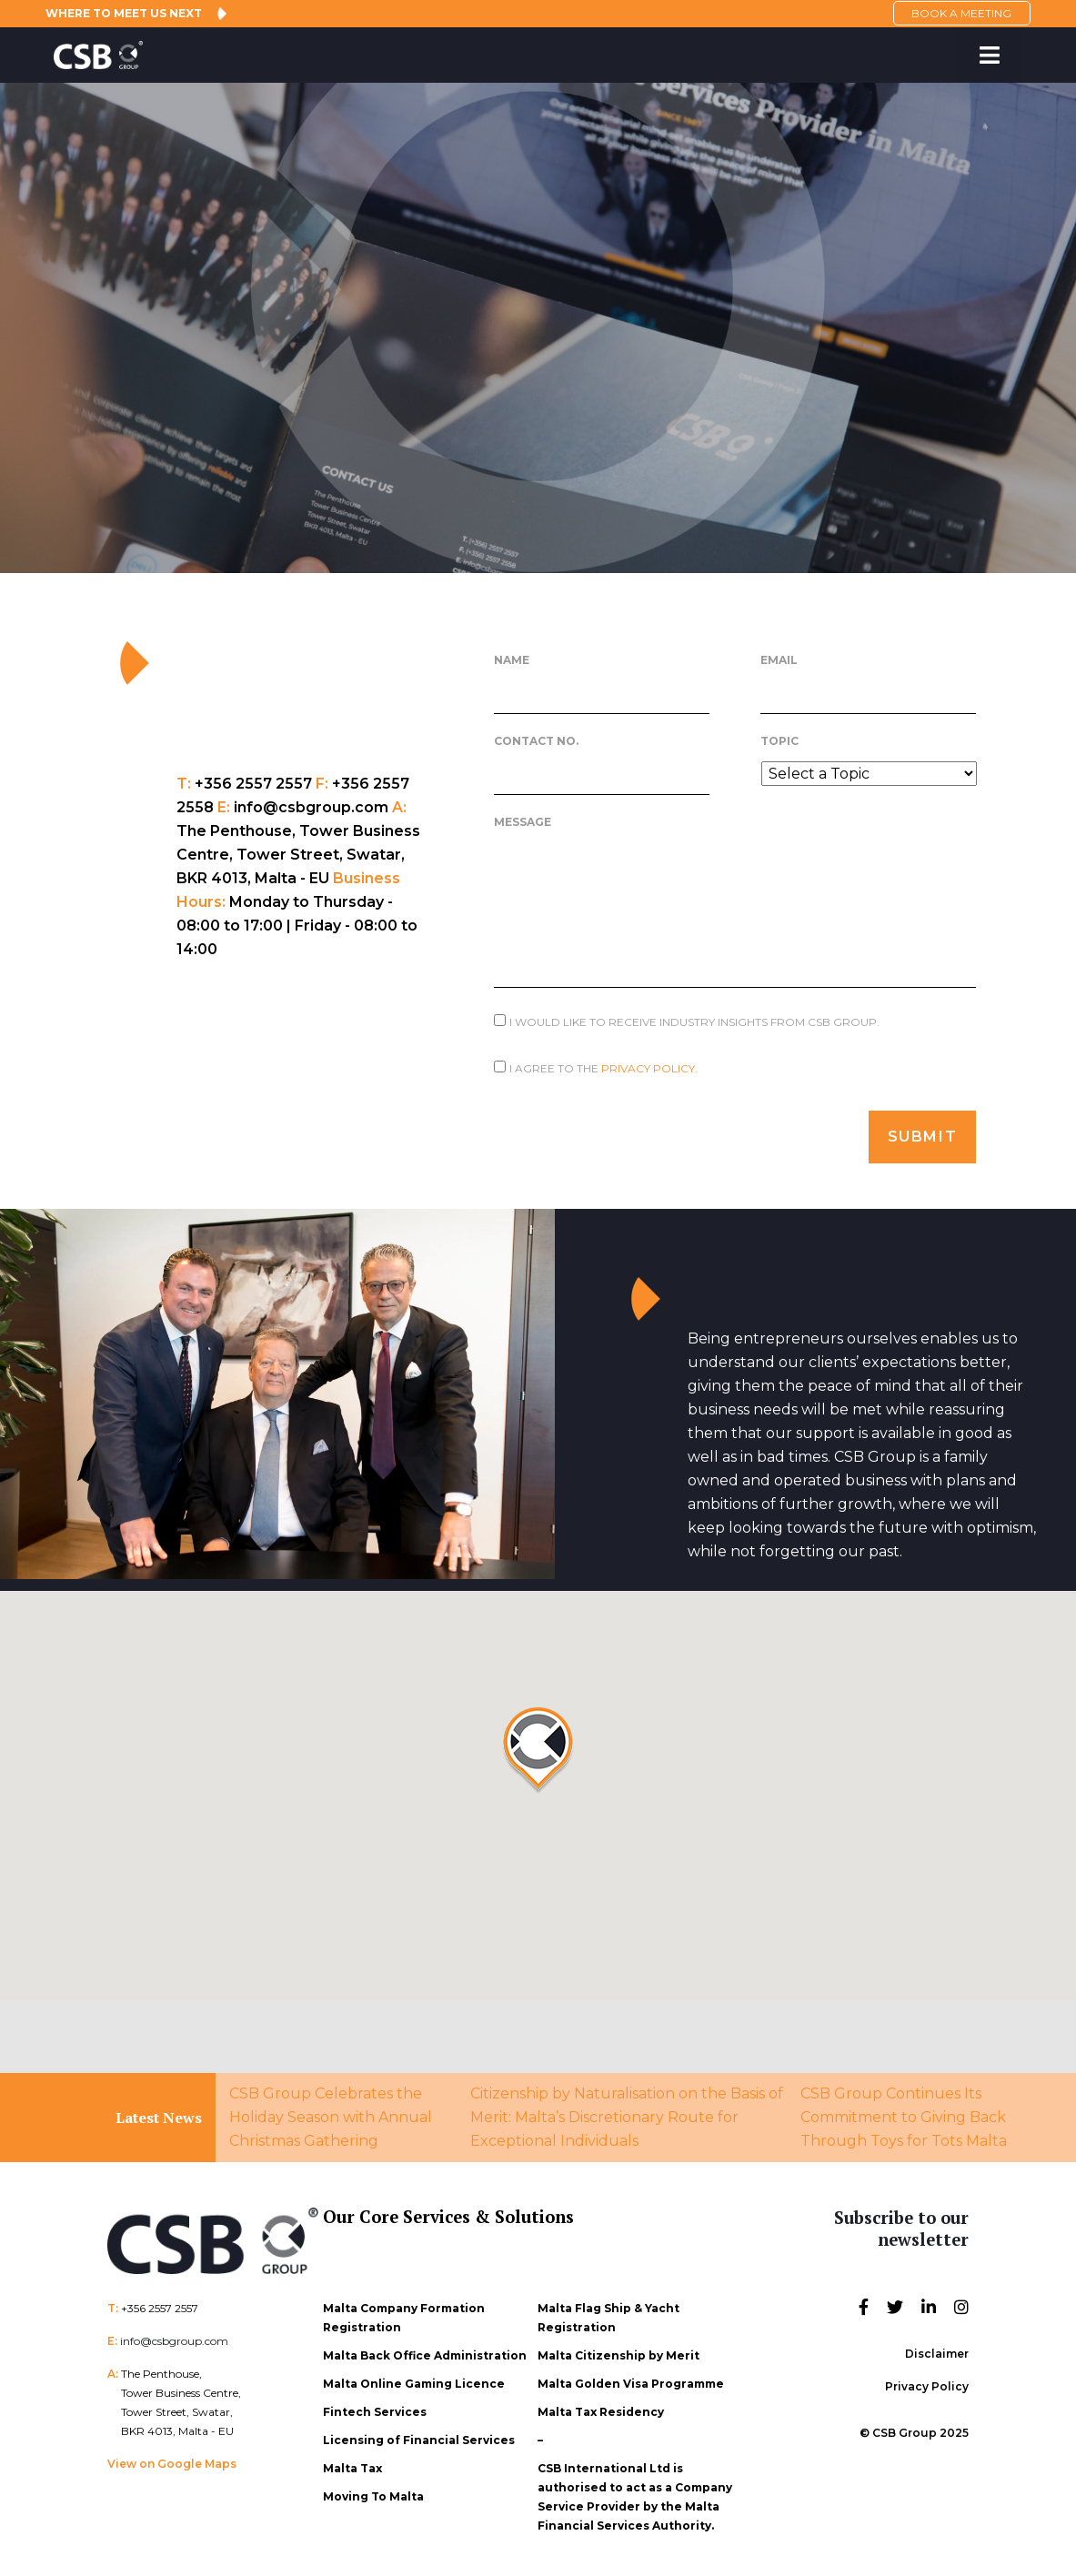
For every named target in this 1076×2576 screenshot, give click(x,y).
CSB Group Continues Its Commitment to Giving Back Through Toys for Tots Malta (903, 2117)
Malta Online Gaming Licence (414, 2383)
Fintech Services (375, 2412)
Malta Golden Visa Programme (631, 2383)
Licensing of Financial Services (419, 2440)
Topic (779, 741)
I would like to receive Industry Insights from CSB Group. (694, 1022)
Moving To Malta (373, 2496)
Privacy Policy (927, 2386)
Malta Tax (352, 2468)
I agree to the (603, 1068)
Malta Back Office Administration (425, 2355)
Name (511, 660)
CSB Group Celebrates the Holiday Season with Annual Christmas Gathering (330, 2117)
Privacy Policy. (649, 1068)
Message (522, 822)
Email (779, 660)
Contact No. (536, 741)
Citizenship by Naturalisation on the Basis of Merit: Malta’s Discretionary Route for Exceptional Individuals (626, 2117)
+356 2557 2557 (159, 2308)
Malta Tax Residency (601, 2412)
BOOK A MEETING (961, 13)
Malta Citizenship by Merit (618, 2355)
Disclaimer (937, 2353)
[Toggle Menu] (989, 55)
